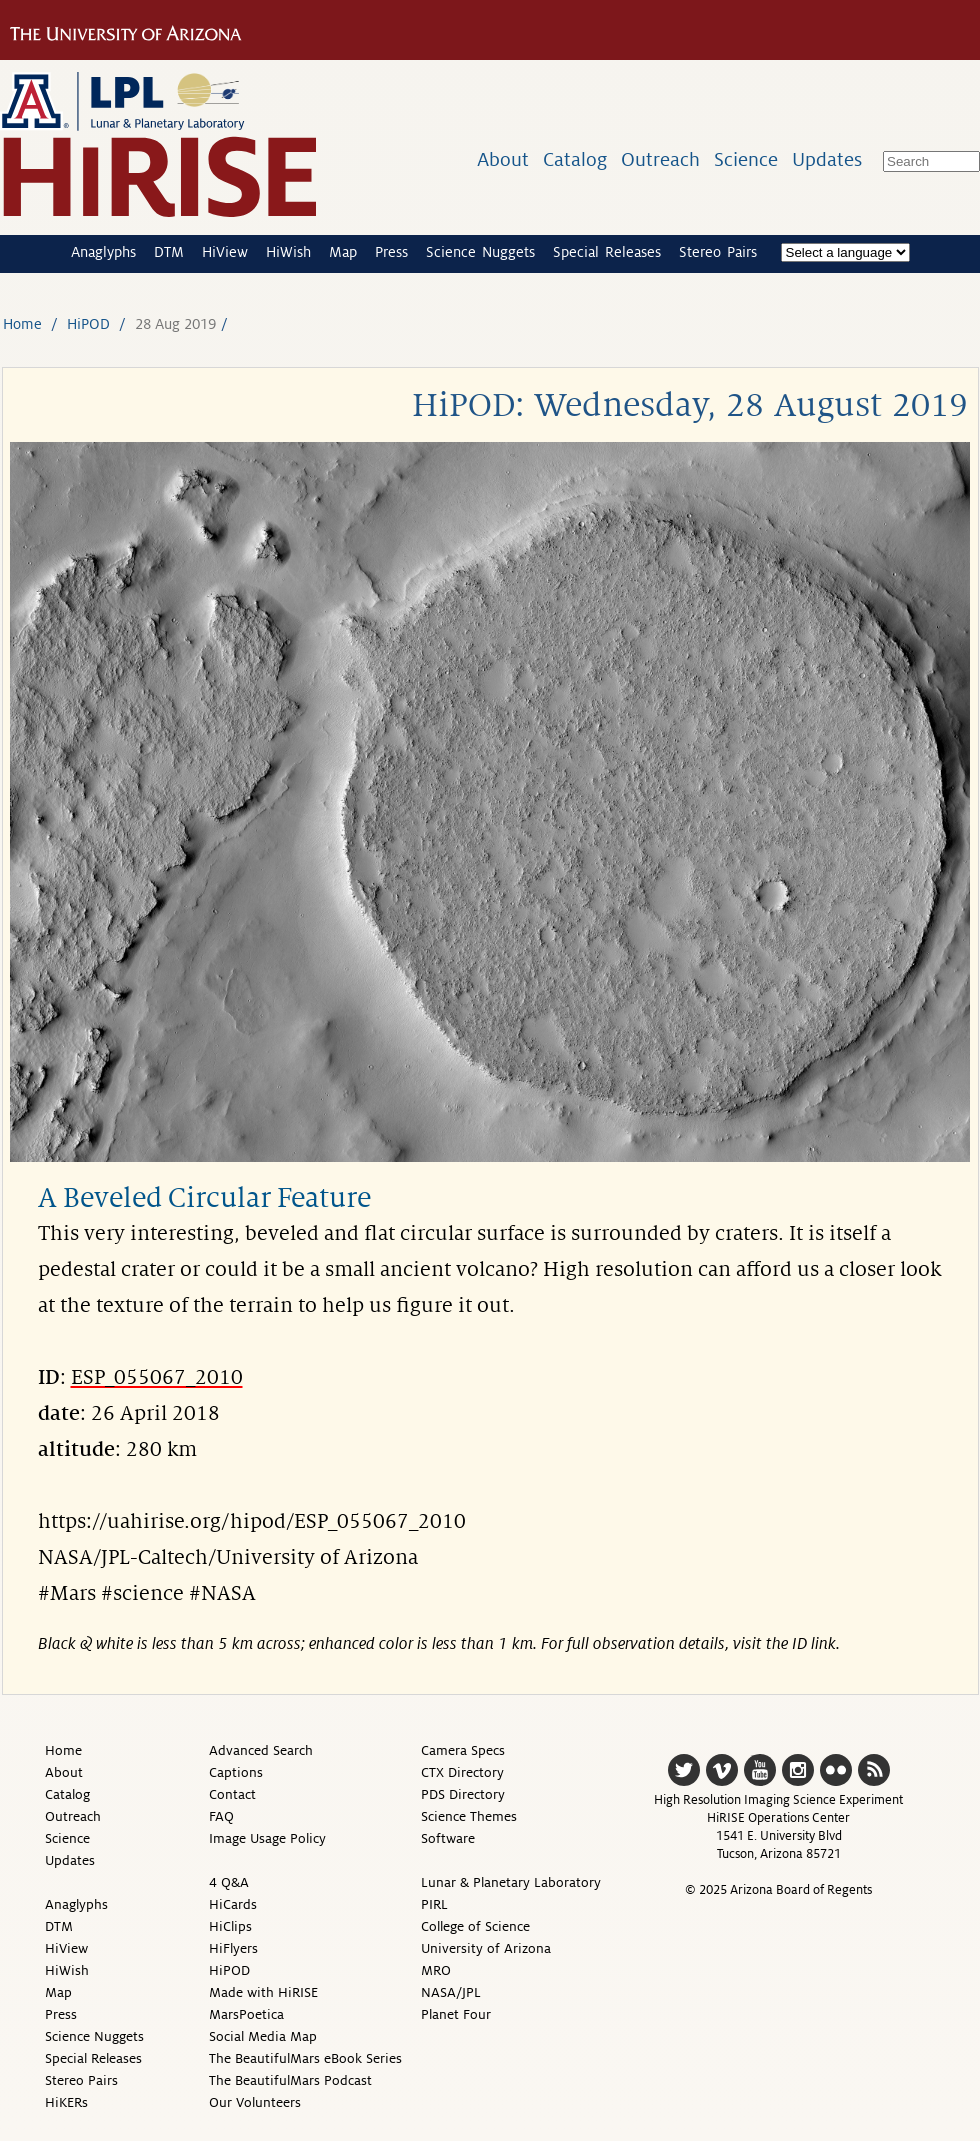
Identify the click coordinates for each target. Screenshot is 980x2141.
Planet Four (456, 2014)
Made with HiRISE (263, 1992)
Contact (232, 1794)
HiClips (230, 1926)
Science (746, 159)
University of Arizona (486, 1948)
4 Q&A (229, 1882)
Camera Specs (463, 1750)
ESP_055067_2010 (157, 1378)
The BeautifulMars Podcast (290, 2080)
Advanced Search (261, 1750)
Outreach (660, 159)
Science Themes (469, 1816)
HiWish (288, 252)
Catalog (575, 159)
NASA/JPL (451, 1992)
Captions (236, 1772)
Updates (827, 159)
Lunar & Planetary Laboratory (511, 1882)
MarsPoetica (246, 2014)
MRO (436, 1970)
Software (448, 1838)
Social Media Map (263, 2036)
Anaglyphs (103, 252)
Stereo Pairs (718, 252)
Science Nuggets (480, 252)
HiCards (233, 1904)
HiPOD (88, 324)
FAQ (221, 1816)
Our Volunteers (255, 2102)
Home (22, 324)
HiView (225, 252)
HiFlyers (233, 1948)
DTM (169, 252)
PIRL (434, 1904)
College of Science (475, 1926)
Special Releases (607, 252)
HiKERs (66, 2102)
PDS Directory (463, 1794)
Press (391, 252)
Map (343, 252)
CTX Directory (462, 1772)
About (503, 159)
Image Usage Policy (267, 1838)
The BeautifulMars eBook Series (305, 2058)
